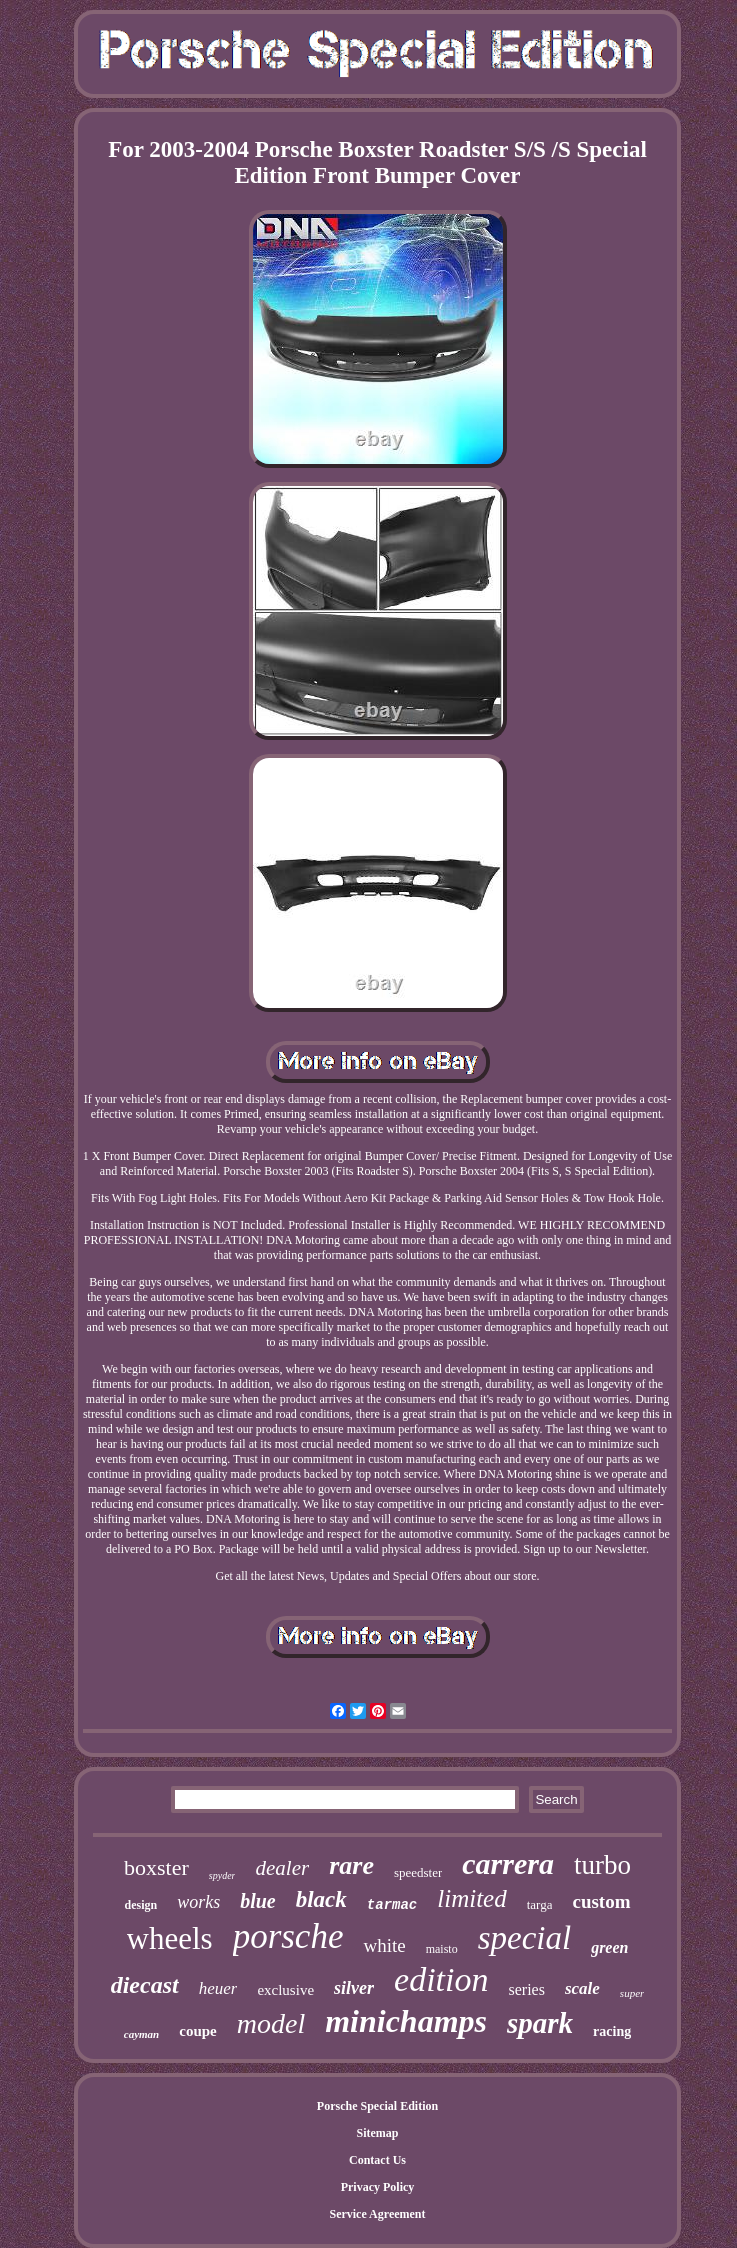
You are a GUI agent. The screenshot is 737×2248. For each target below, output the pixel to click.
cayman (141, 2034)
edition (441, 1979)
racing (612, 2031)
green (609, 1947)
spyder (222, 1875)
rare (351, 1865)
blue (258, 1901)
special (524, 1938)
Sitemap (378, 2133)
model (271, 2023)
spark (540, 2023)
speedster (418, 1872)
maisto (442, 1949)
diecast (145, 1985)
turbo (602, 1865)
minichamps (406, 2021)
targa (540, 1904)
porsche (288, 1936)
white (384, 1945)
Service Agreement (377, 2214)
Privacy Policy (378, 2187)
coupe (198, 2031)
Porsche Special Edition (377, 2106)
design (140, 1905)
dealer (282, 1868)
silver (354, 1988)
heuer (218, 1988)
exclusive (285, 1990)
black (321, 1899)
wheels (170, 1938)
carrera (508, 1863)
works (198, 1902)
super (632, 1993)
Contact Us (377, 2160)
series (526, 1989)
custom (601, 1901)
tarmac (392, 1905)
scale (582, 1988)
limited (471, 1898)
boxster (156, 1867)
